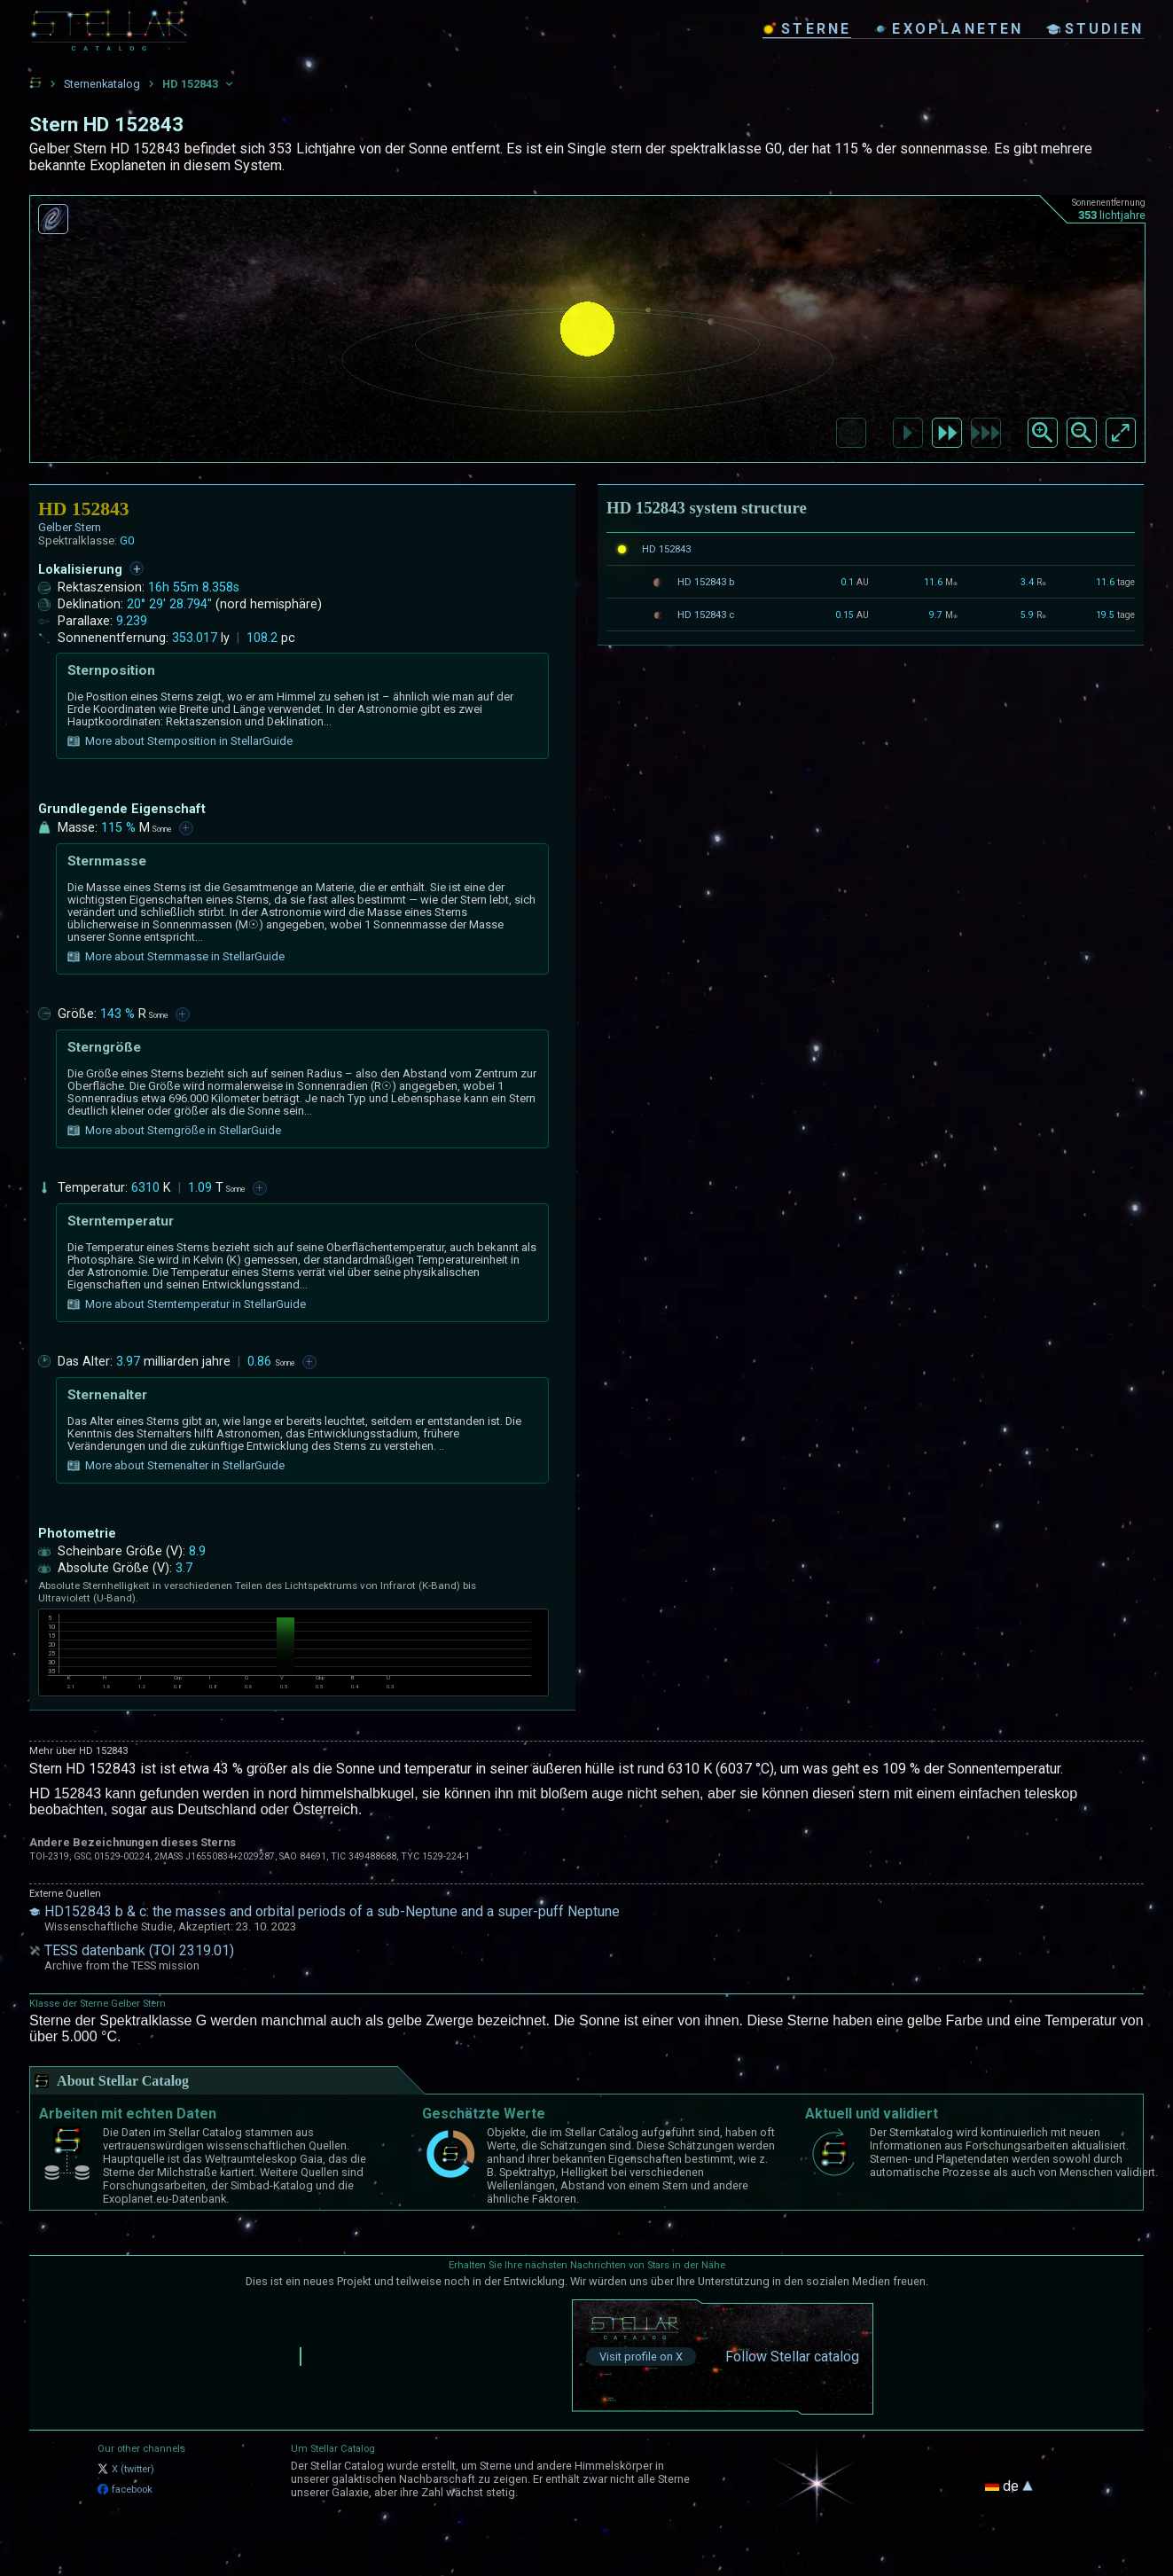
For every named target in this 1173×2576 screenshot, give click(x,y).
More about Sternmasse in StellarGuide (176, 957)
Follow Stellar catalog (792, 2356)
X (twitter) (126, 2469)
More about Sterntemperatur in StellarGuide (186, 1304)
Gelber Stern (69, 527)
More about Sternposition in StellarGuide (180, 741)
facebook (125, 2489)
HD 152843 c (705, 614)
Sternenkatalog (102, 83)
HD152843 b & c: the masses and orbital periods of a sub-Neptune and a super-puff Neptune (332, 1911)
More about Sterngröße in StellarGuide (174, 1130)
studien (1095, 28)
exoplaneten (948, 28)
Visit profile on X (641, 2356)
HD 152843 (666, 549)
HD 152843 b (705, 581)
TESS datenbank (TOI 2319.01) (139, 1950)
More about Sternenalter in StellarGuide (176, 1466)
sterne (806, 28)
